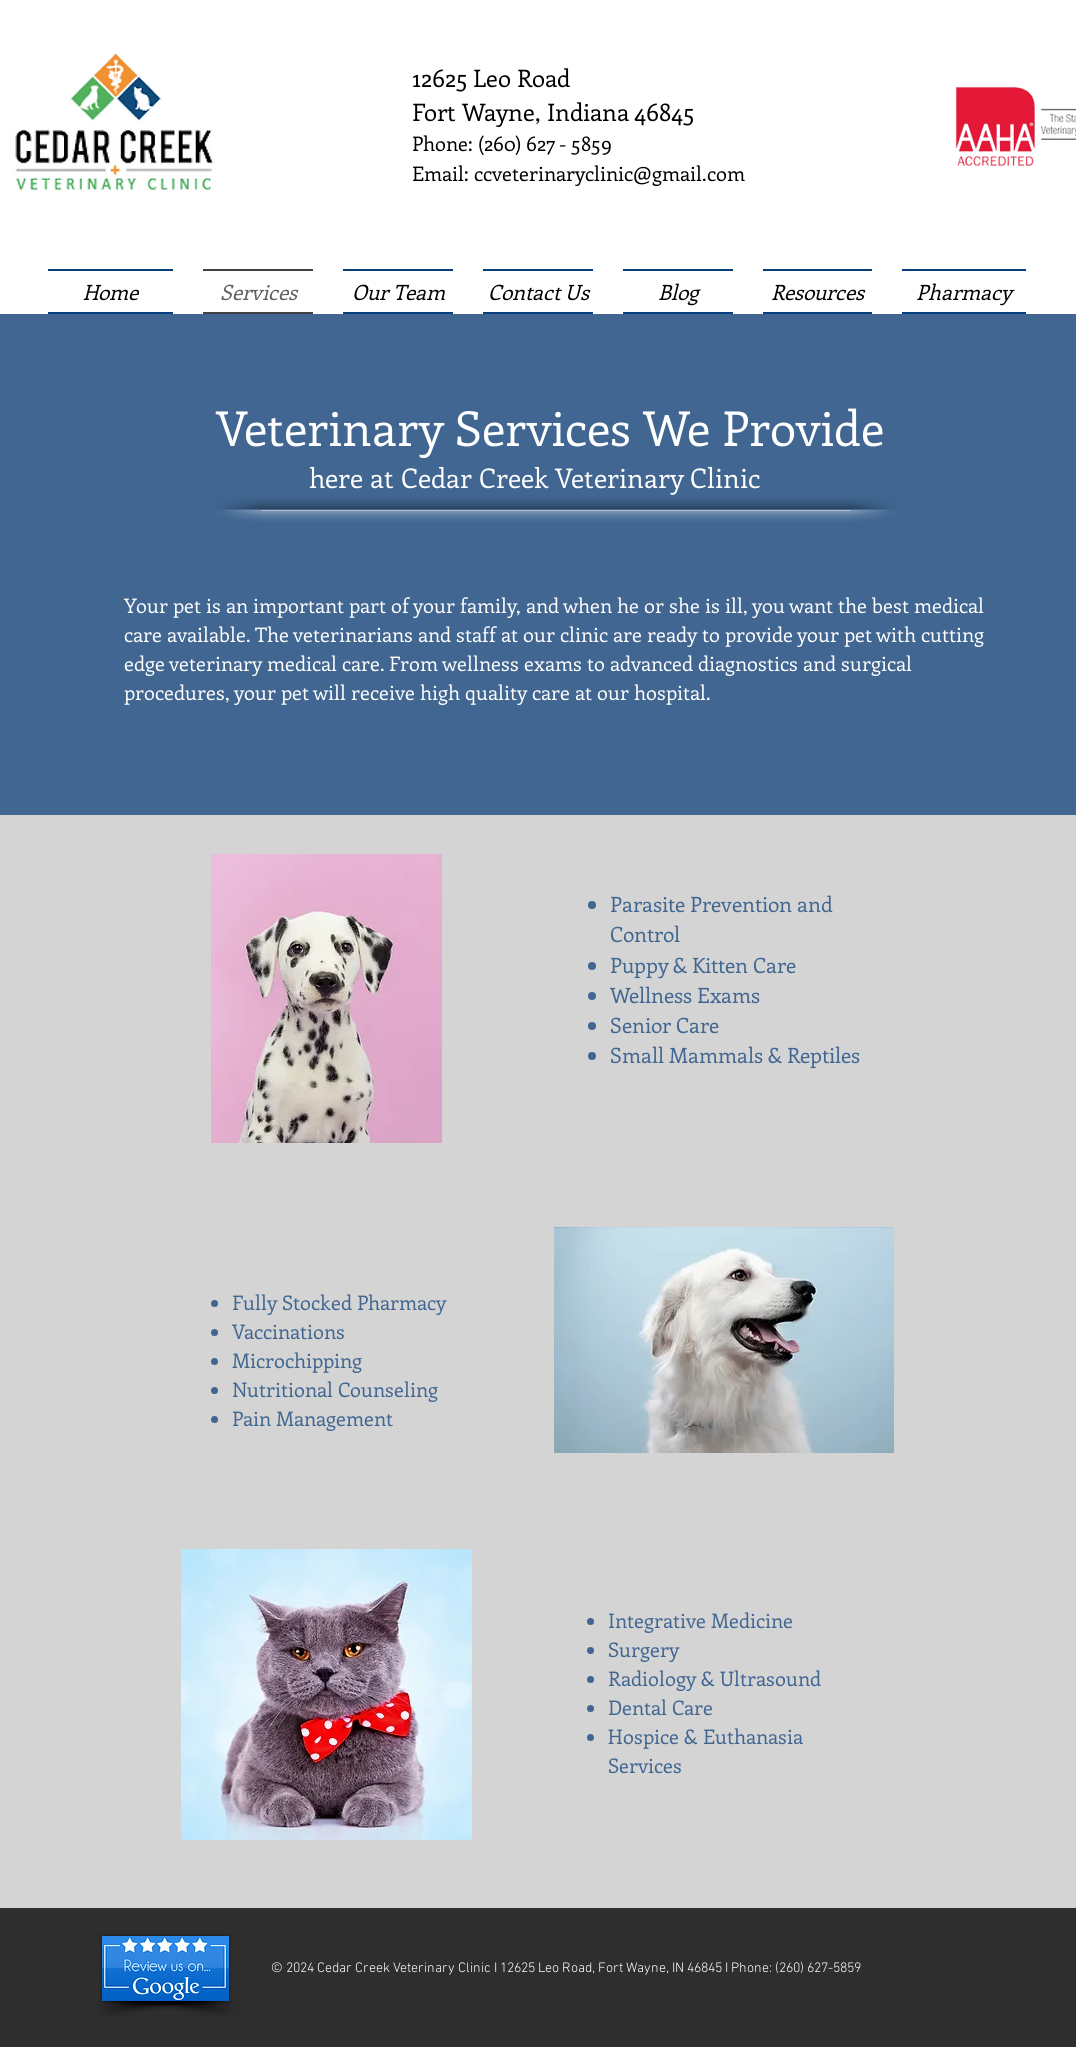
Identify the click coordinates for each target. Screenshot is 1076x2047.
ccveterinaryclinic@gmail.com (609, 172)
